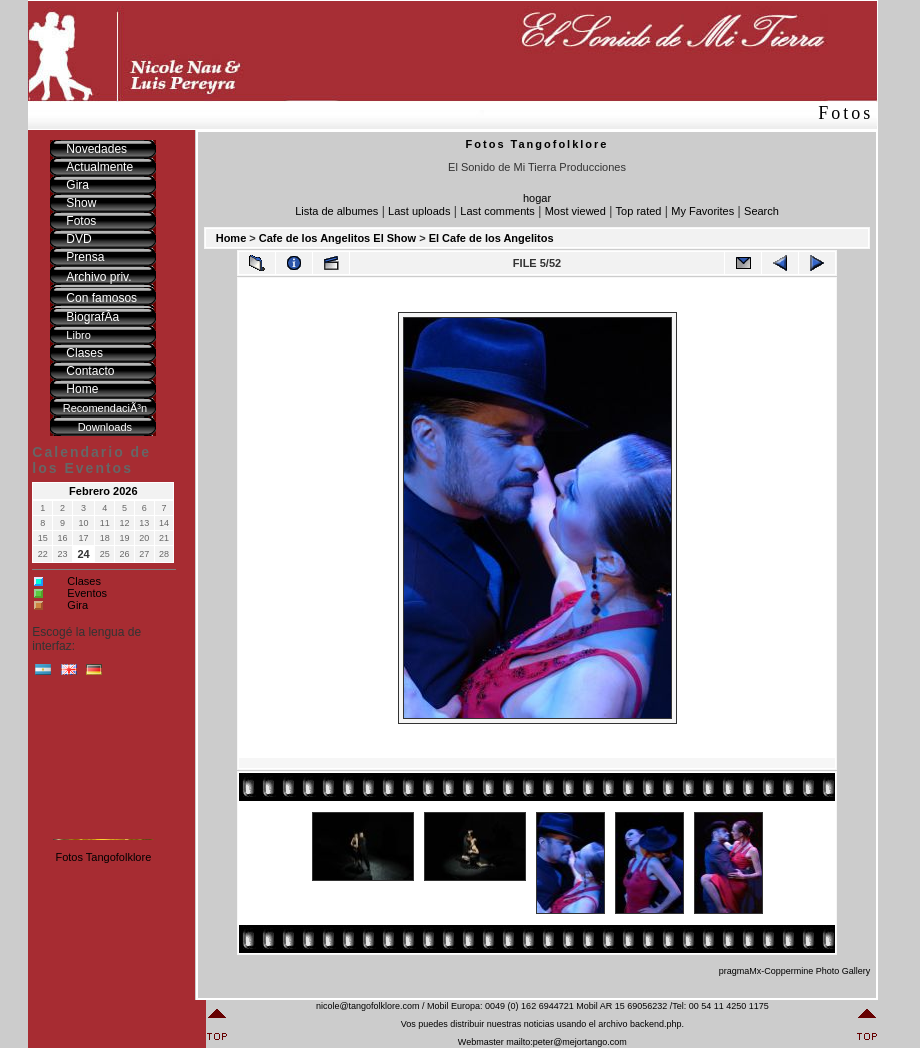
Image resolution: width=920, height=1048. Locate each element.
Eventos (87, 593)
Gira (77, 605)
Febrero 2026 (103, 491)
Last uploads (419, 211)
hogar (537, 198)
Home (231, 238)
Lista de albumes (336, 211)
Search (761, 211)
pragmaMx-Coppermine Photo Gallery (795, 971)
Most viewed (575, 211)
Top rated (639, 211)
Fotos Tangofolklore (103, 857)
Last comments (497, 211)
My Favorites (702, 211)
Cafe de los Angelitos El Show (337, 238)
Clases (84, 581)
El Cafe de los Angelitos (491, 238)
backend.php (656, 1024)
